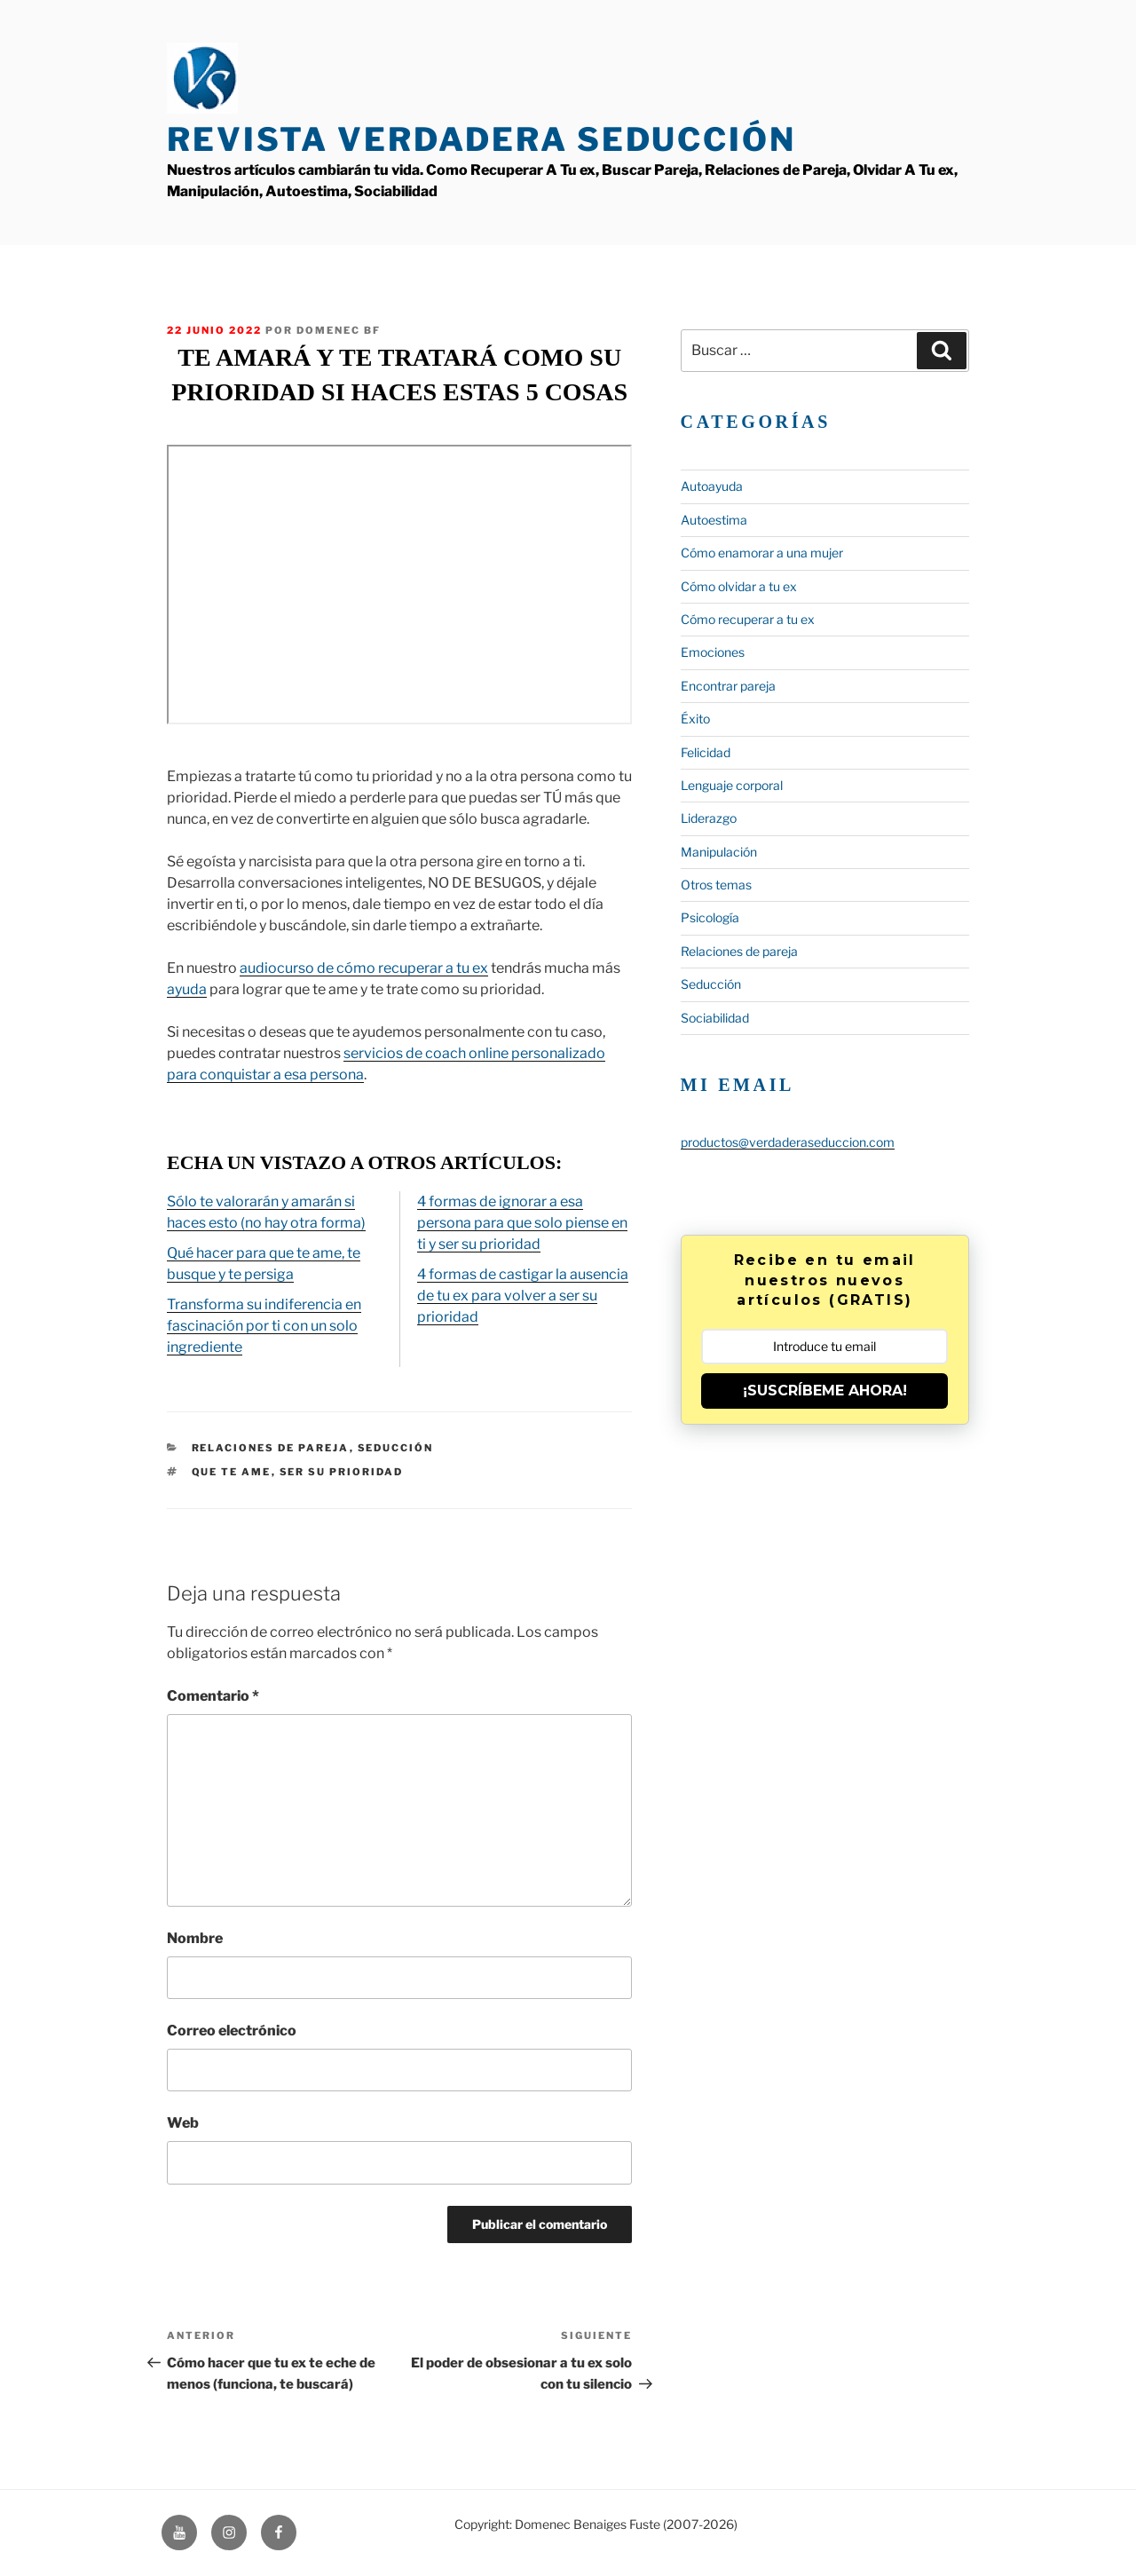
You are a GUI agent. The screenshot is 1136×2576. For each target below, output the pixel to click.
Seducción (396, 1448)
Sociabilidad (715, 1017)
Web (183, 2122)
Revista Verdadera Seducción (481, 139)
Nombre (195, 1938)
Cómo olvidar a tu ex (739, 586)
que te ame (232, 1472)
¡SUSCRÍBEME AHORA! (825, 1390)
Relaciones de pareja (271, 1448)
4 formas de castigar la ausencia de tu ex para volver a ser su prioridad (522, 1295)
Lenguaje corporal (732, 785)
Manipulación (719, 851)
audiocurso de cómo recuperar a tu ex (364, 968)
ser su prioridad (342, 1472)
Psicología (710, 917)
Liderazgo (709, 818)
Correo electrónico (231, 2030)
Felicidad (705, 752)
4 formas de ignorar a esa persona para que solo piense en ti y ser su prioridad (522, 1222)
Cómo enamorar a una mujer (762, 552)
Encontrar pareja (728, 685)
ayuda (187, 989)
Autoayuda (712, 486)
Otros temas (716, 884)
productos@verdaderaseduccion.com (788, 1142)
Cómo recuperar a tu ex (748, 619)
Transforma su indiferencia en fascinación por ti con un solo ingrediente (264, 1325)
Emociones (713, 652)
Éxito (695, 718)
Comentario (213, 1695)
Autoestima (714, 519)
